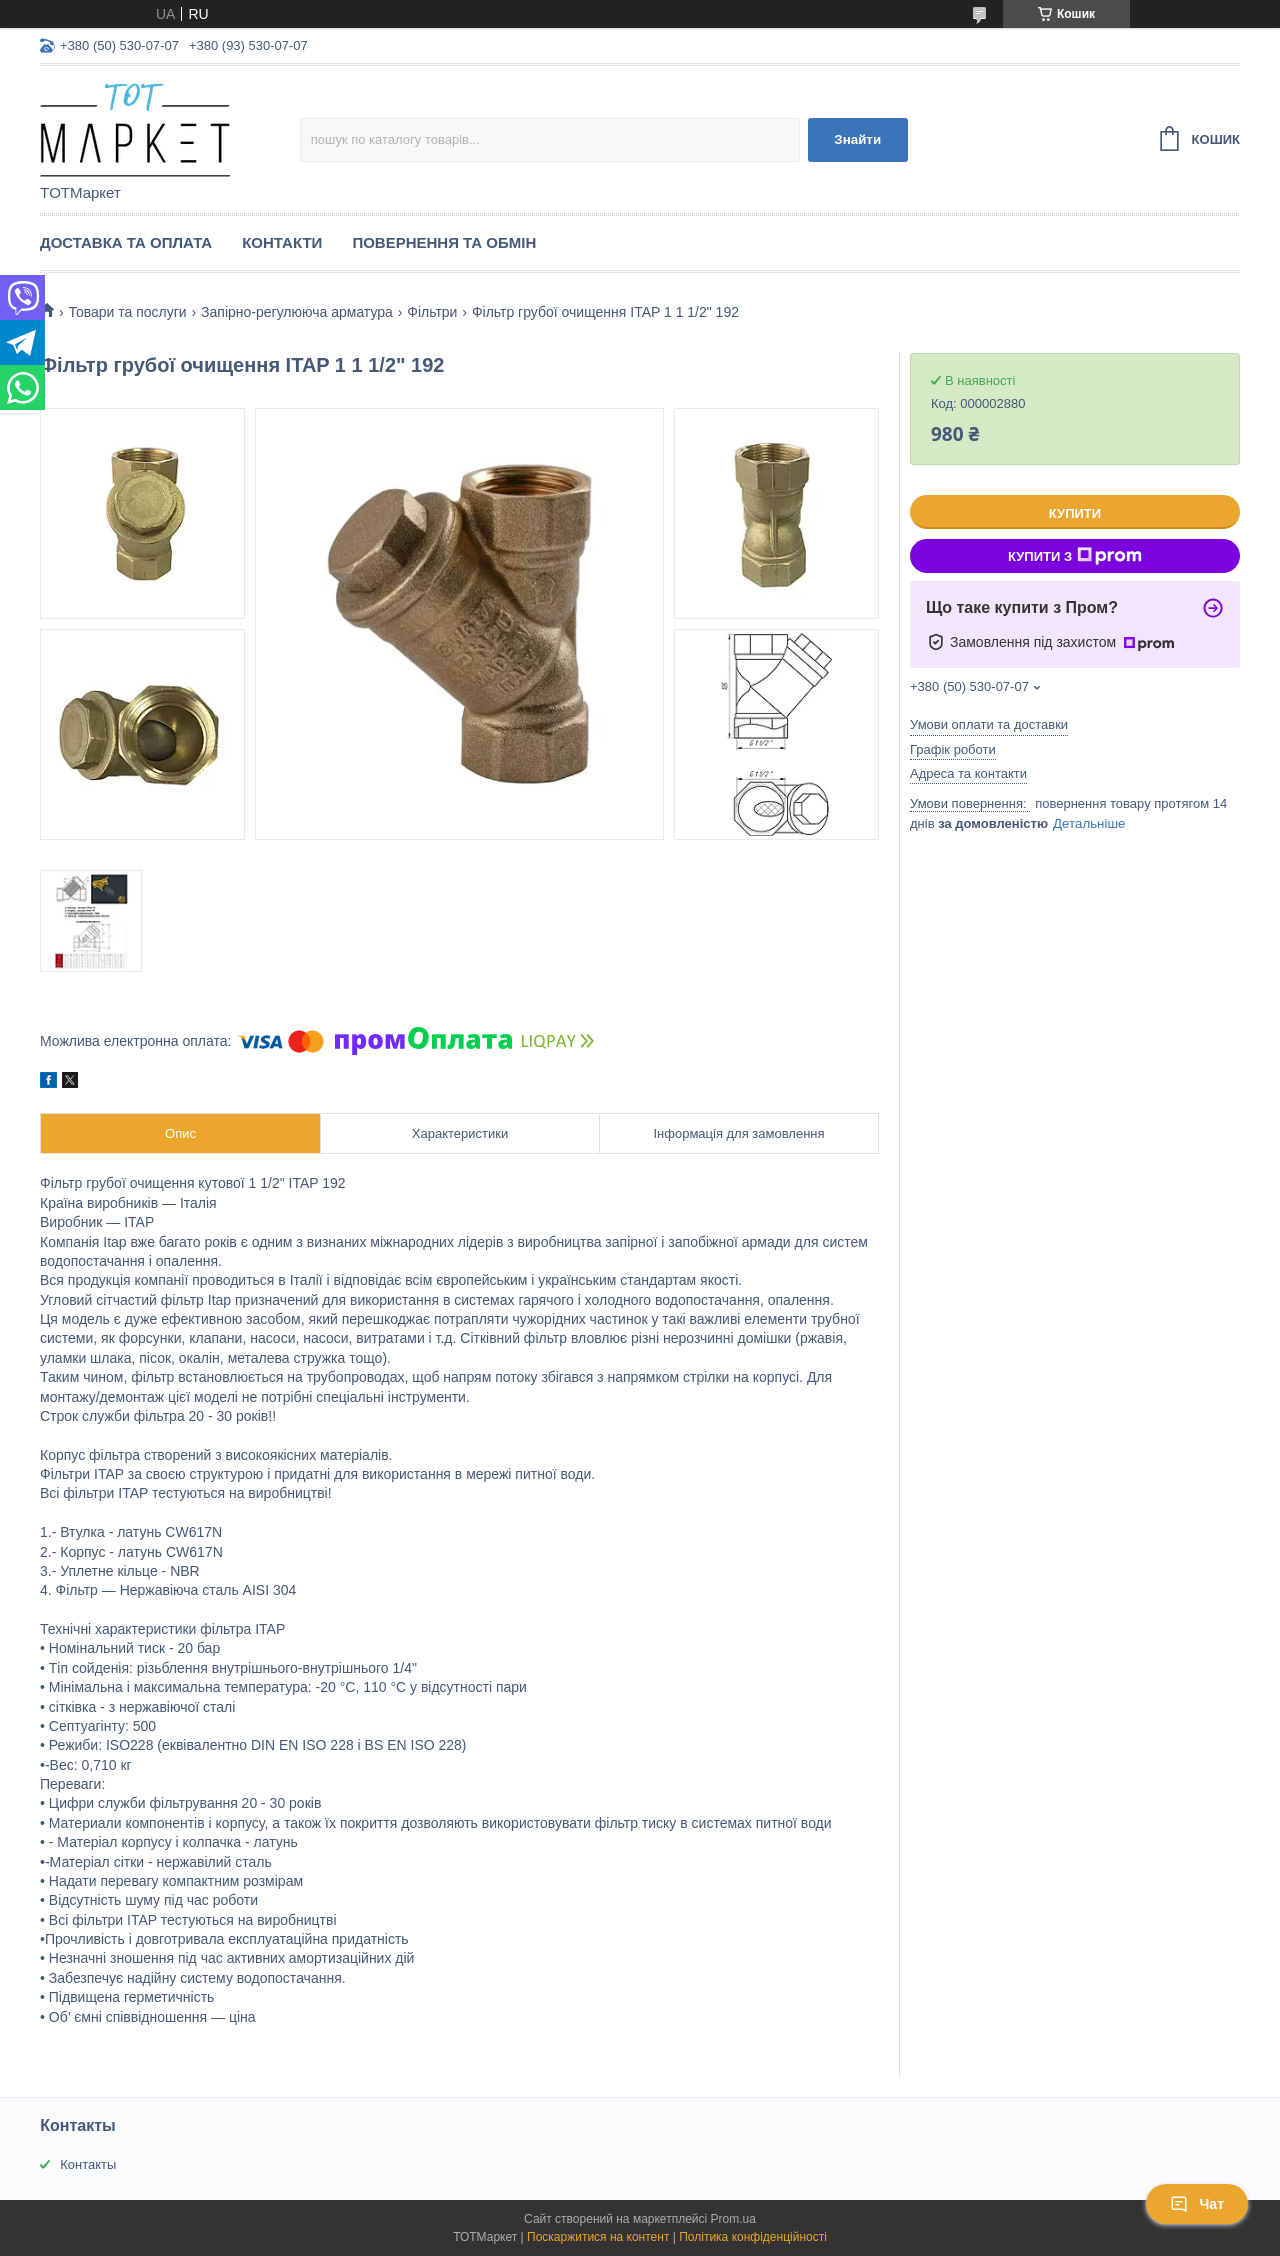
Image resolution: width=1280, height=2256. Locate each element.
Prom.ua (733, 2219)
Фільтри (432, 312)
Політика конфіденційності (753, 2237)
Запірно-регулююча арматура (297, 312)
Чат (1197, 2204)
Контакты (88, 2164)
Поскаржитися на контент (598, 2237)
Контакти (282, 242)
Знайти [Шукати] (857, 139)
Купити (1075, 513)
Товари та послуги (127, 312)
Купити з (1075, 556)
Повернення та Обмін (444, 242)
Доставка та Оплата (126, 242)
